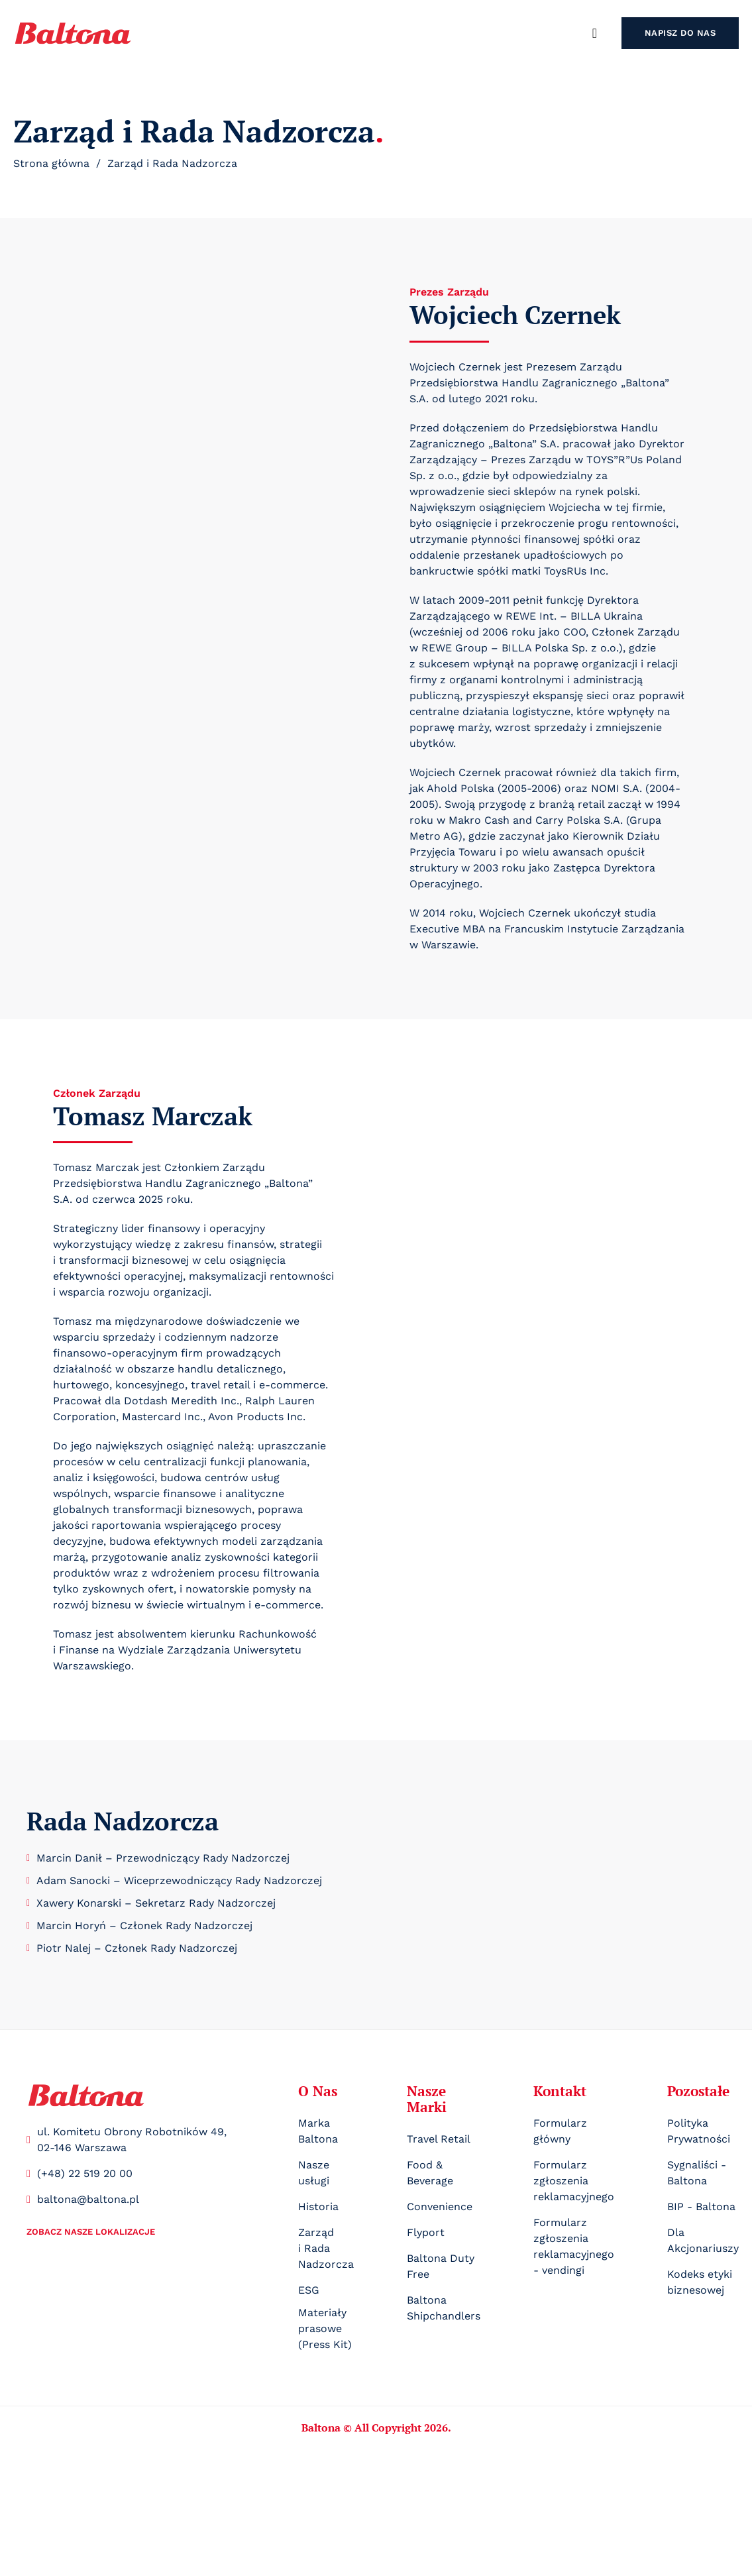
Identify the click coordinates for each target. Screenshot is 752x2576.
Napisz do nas (680, 33)
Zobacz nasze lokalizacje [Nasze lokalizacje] (91, 2232)
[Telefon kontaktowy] (136, 2174)
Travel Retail (438, 2139)
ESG (308, 2290)
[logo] (73, 33)
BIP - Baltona (701, 2206)
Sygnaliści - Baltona (696, 2172)
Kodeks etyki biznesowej (699, 2282)
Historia (318, 2206)
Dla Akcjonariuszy (703, 2240)
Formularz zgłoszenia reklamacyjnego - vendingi (573, 2246)
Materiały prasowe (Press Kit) (325, 2328)
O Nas (317, 2091)
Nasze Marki (427, 2099)
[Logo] (86, 2095)
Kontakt (559, 2091)
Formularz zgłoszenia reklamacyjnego (573, 2180)
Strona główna (51, 163)
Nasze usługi (313, 2172)
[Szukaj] (595, 33)
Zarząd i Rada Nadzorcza (326, 2248)
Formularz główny (560, 2131)
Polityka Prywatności (698, 2131)
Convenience (439, 2206)
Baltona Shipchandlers (443, 2308)
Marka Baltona (318, 2131)
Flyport (426, 2232)
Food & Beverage (430, 2172)
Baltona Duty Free (440, 2266)
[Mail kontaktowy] (136, 2200)
